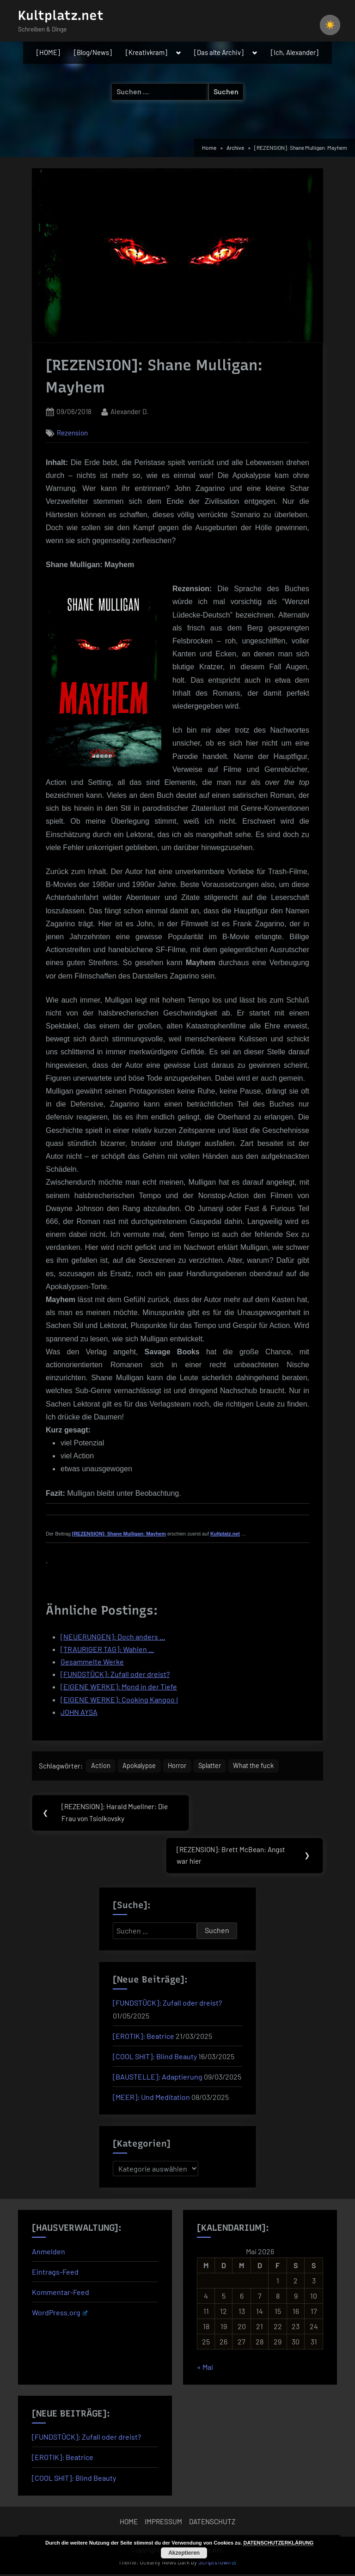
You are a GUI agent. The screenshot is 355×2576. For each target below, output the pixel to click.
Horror (181, 1766)
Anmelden (48, 2253)
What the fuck (263, 1766)
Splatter (217, 1766)
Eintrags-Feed (55, 2273)
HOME (129, 2523)
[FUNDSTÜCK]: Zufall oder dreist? (167, 2004)
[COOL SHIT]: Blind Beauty (155, 2058)
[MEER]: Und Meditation (151, 2098)
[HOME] (48, 52)
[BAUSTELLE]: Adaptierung (157, 2078)
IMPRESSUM (163, 2523)
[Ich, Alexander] (294, 52)
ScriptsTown (217, 2564)
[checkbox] (330, 25)
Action (101, 1766)
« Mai (205, 2368)
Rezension (72, 432)
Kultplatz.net (61, 15)
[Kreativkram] (146, 52)
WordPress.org (59, 2314)
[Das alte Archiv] (219, 52)
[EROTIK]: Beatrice (143, 2037)
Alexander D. (129, 411)
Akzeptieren (184, 2553)
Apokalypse (141, 1766)
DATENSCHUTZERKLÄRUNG (278, 2542)
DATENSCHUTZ (212, 2523)
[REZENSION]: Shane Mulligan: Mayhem (119, 1533)
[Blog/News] (93, 52)
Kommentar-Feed (60, 2293)
